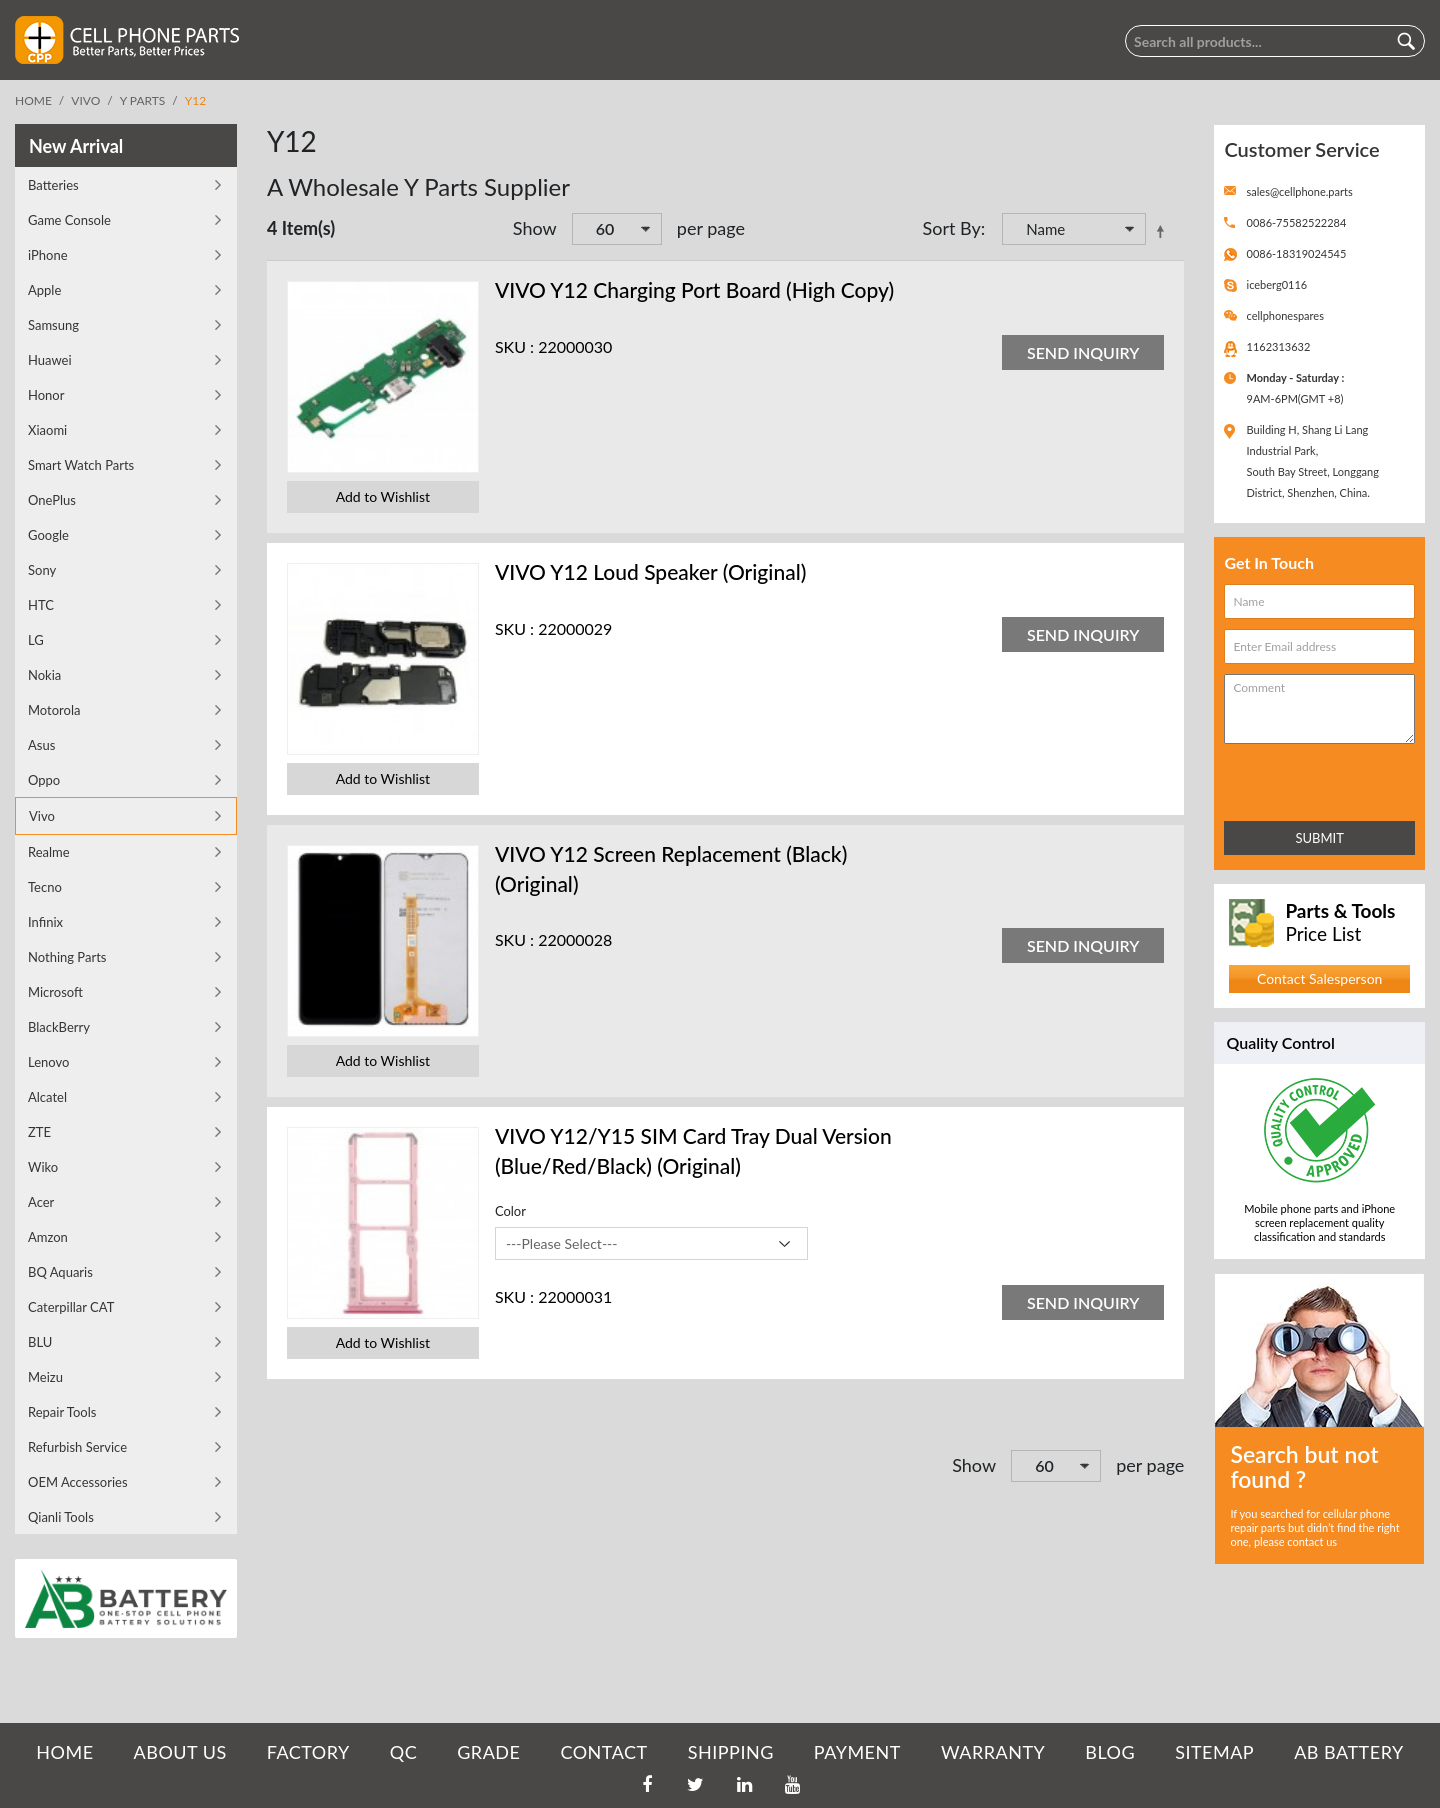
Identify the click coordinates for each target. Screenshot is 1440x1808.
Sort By (952, 228)
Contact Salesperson (1319, 978)
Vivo (85, 100)
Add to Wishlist (383, 496)
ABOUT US (180, 1752)
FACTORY (308, 1752)
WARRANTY (993, 1752)
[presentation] (1312, 778)
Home (33, 100)
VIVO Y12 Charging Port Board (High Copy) (694, 289)
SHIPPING (731, 1752)
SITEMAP (1214, 1752)
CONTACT (603, 1752)
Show (535, 228)
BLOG (1110, 1752)
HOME (64, 1752)
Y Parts (143, 100)
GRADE (488, 1752)
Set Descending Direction (1164, 231)
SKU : (514, 346)
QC (403, 1752)
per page (711, 228)
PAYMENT (857, 1752)
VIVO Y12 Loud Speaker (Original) (650, 571)
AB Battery (1348, 1752)
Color (510, 1211)
